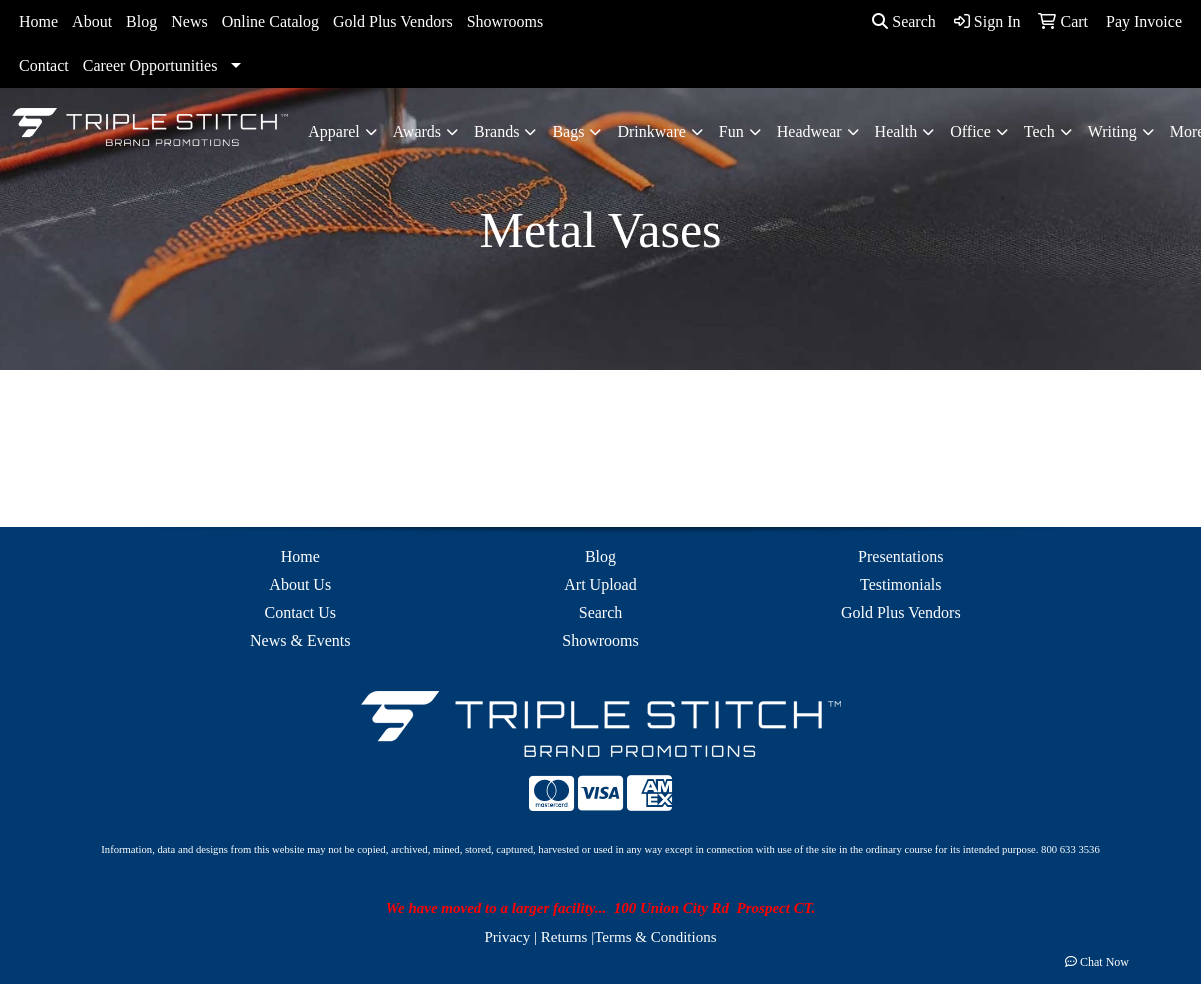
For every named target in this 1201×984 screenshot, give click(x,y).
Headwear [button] (809, 131)
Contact (44, 65)
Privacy (507, 937)
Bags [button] (568, 131)
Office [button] (970, 131)
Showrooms (505, 21)
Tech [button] (1039, 131)
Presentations (900, 556)
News (189, 21)
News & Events (300, 640)
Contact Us (300, 612)
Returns (564, 937)
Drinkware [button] (651, 131)
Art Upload (600, 584)
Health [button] (896, 131)
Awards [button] (417, 131)
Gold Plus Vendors (393, 21)
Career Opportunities (150, 65)
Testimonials (901, 584)
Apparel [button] (334, 131)
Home (38, 21)
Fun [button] (731, 131)
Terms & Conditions (655, 937)
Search (904, 21)
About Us (300, 584)
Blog (141, 21)
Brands (496, 131)
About (92, 21)
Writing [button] (1112, 131)
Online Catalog (270, 21)
